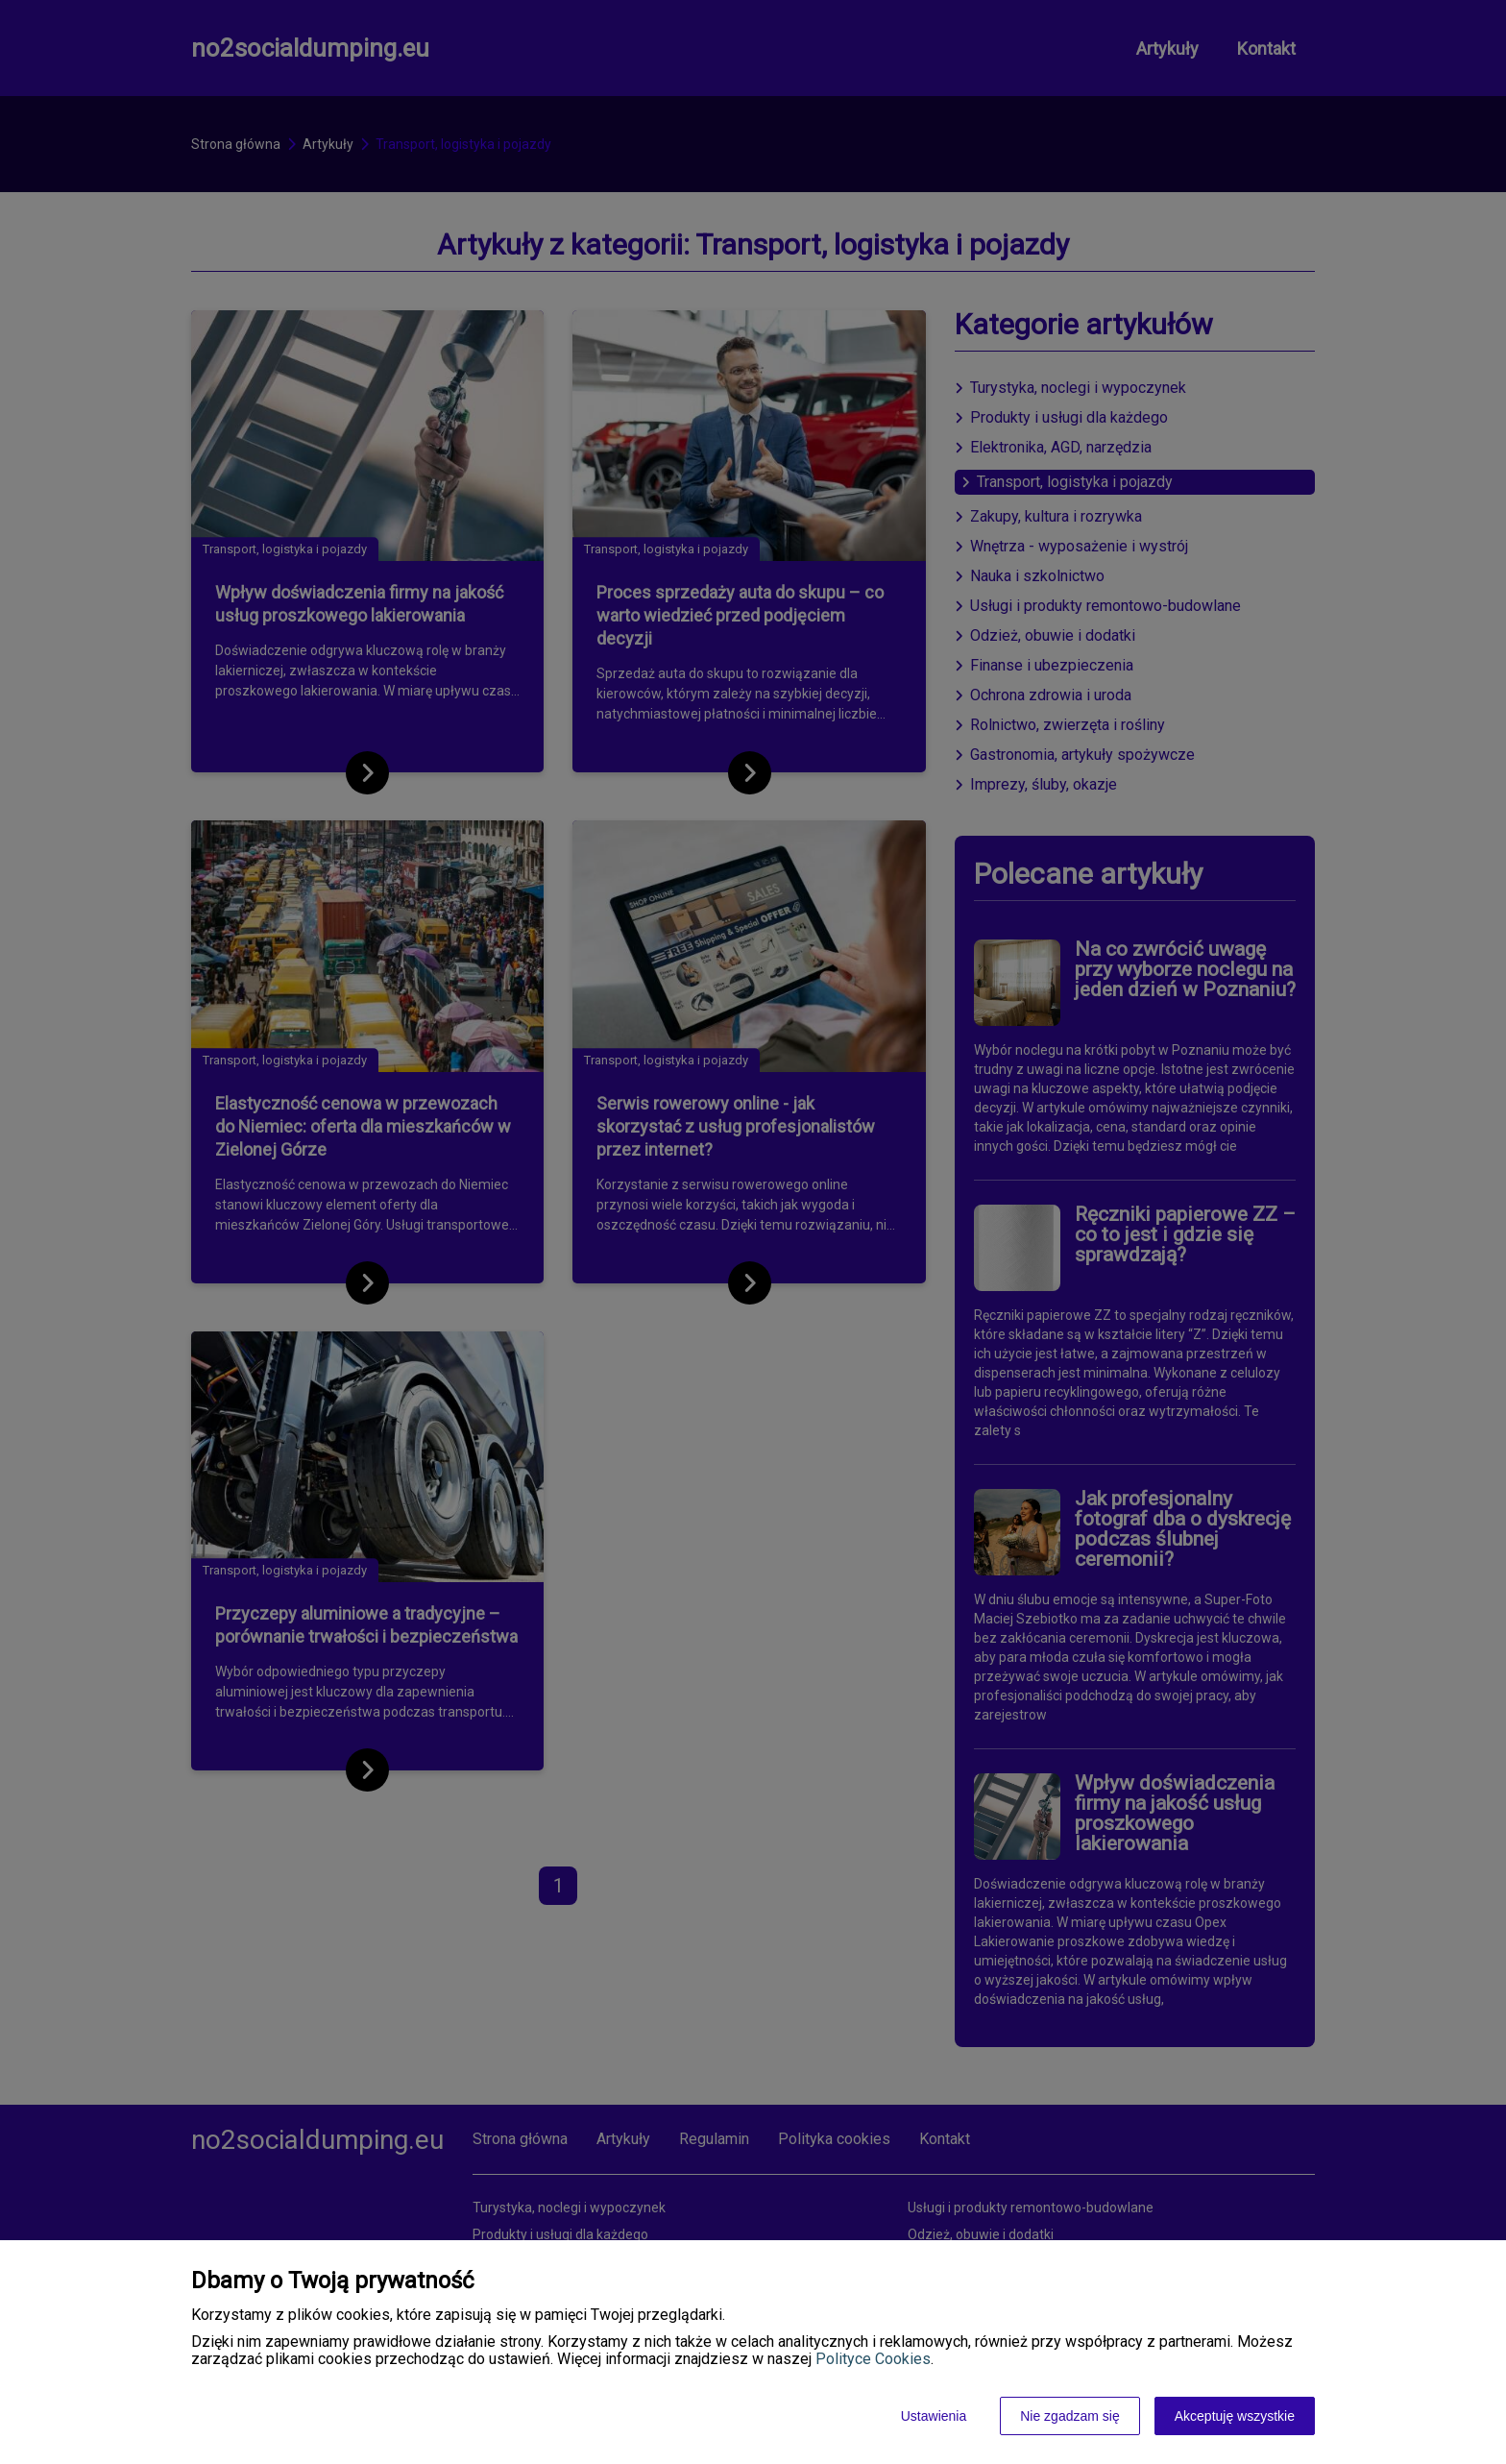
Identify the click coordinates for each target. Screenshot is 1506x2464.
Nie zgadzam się (1070, 2416)
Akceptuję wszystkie (1235, 2416)
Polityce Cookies (873, 2359)
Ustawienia (933, 2416)
